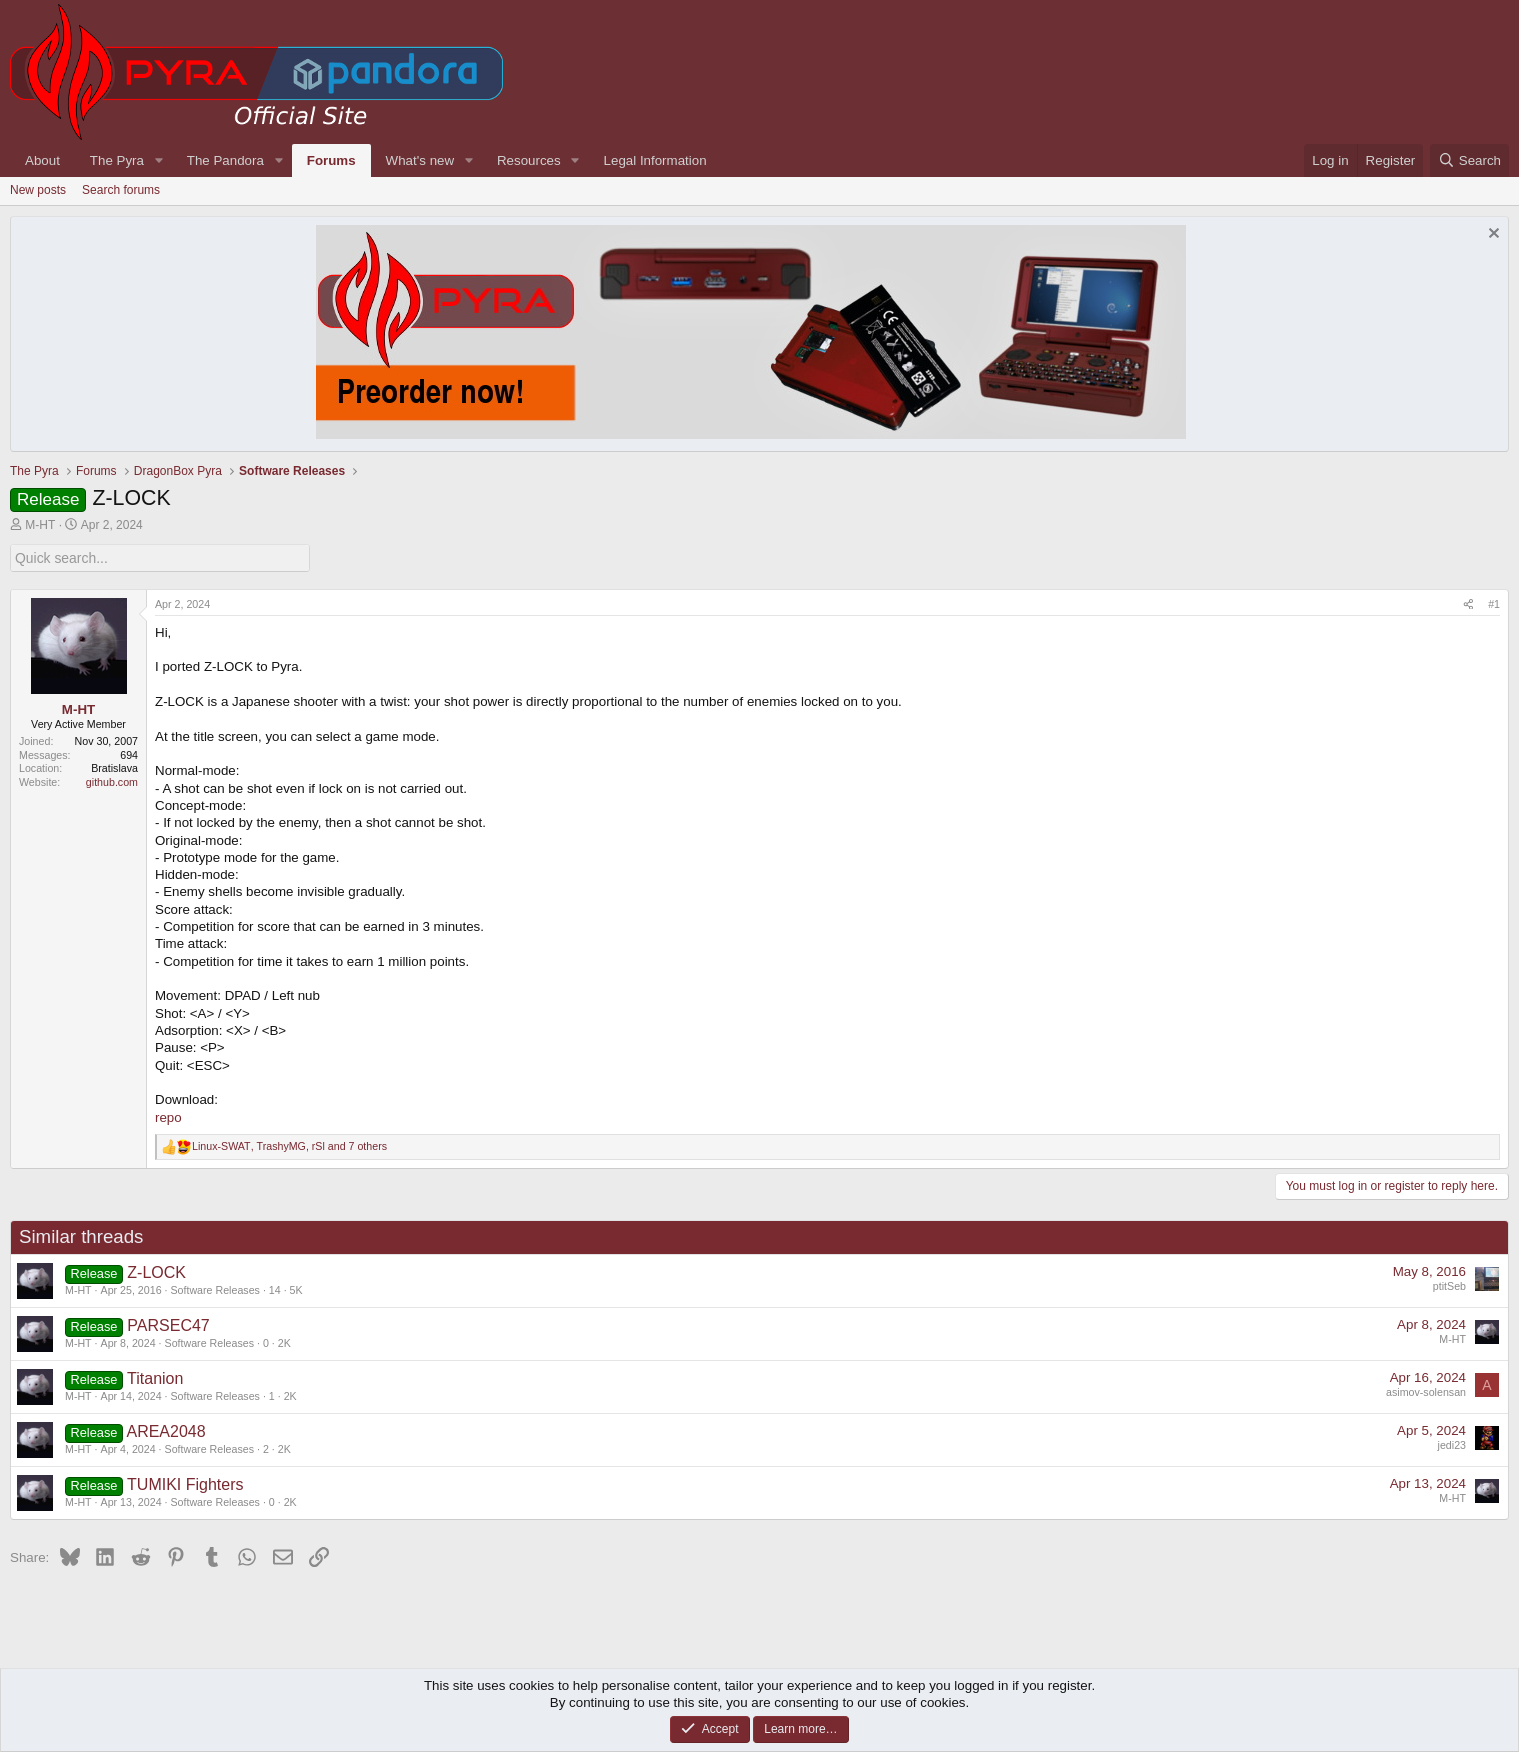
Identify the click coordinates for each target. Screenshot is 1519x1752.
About (42, 160)
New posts (38, 190)
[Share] (1468, 604)
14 (275, 1289)
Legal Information (655, 160)
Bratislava (114, 768)
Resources (529, 160)
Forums (331, 160)
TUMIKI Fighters (185, 1483)
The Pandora (225, 160)
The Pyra (117, 160)
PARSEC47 (168, 1324)
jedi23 (1452, 1444)
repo (168, 1116)
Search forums (121, 190)
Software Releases (214, 1289)
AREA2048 (165, 1430)
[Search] (1469, 160)
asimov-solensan (1426, 1391)
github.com (112, 782)
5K (296, 1289)
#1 (1494, 603)
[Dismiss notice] (1491, 235)
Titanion (155, 1377)
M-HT (40, 525)
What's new (420, 160)
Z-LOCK (156, 1271)
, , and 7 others (289, 1145)
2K (284, 1342)
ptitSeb (1449, 1285)
